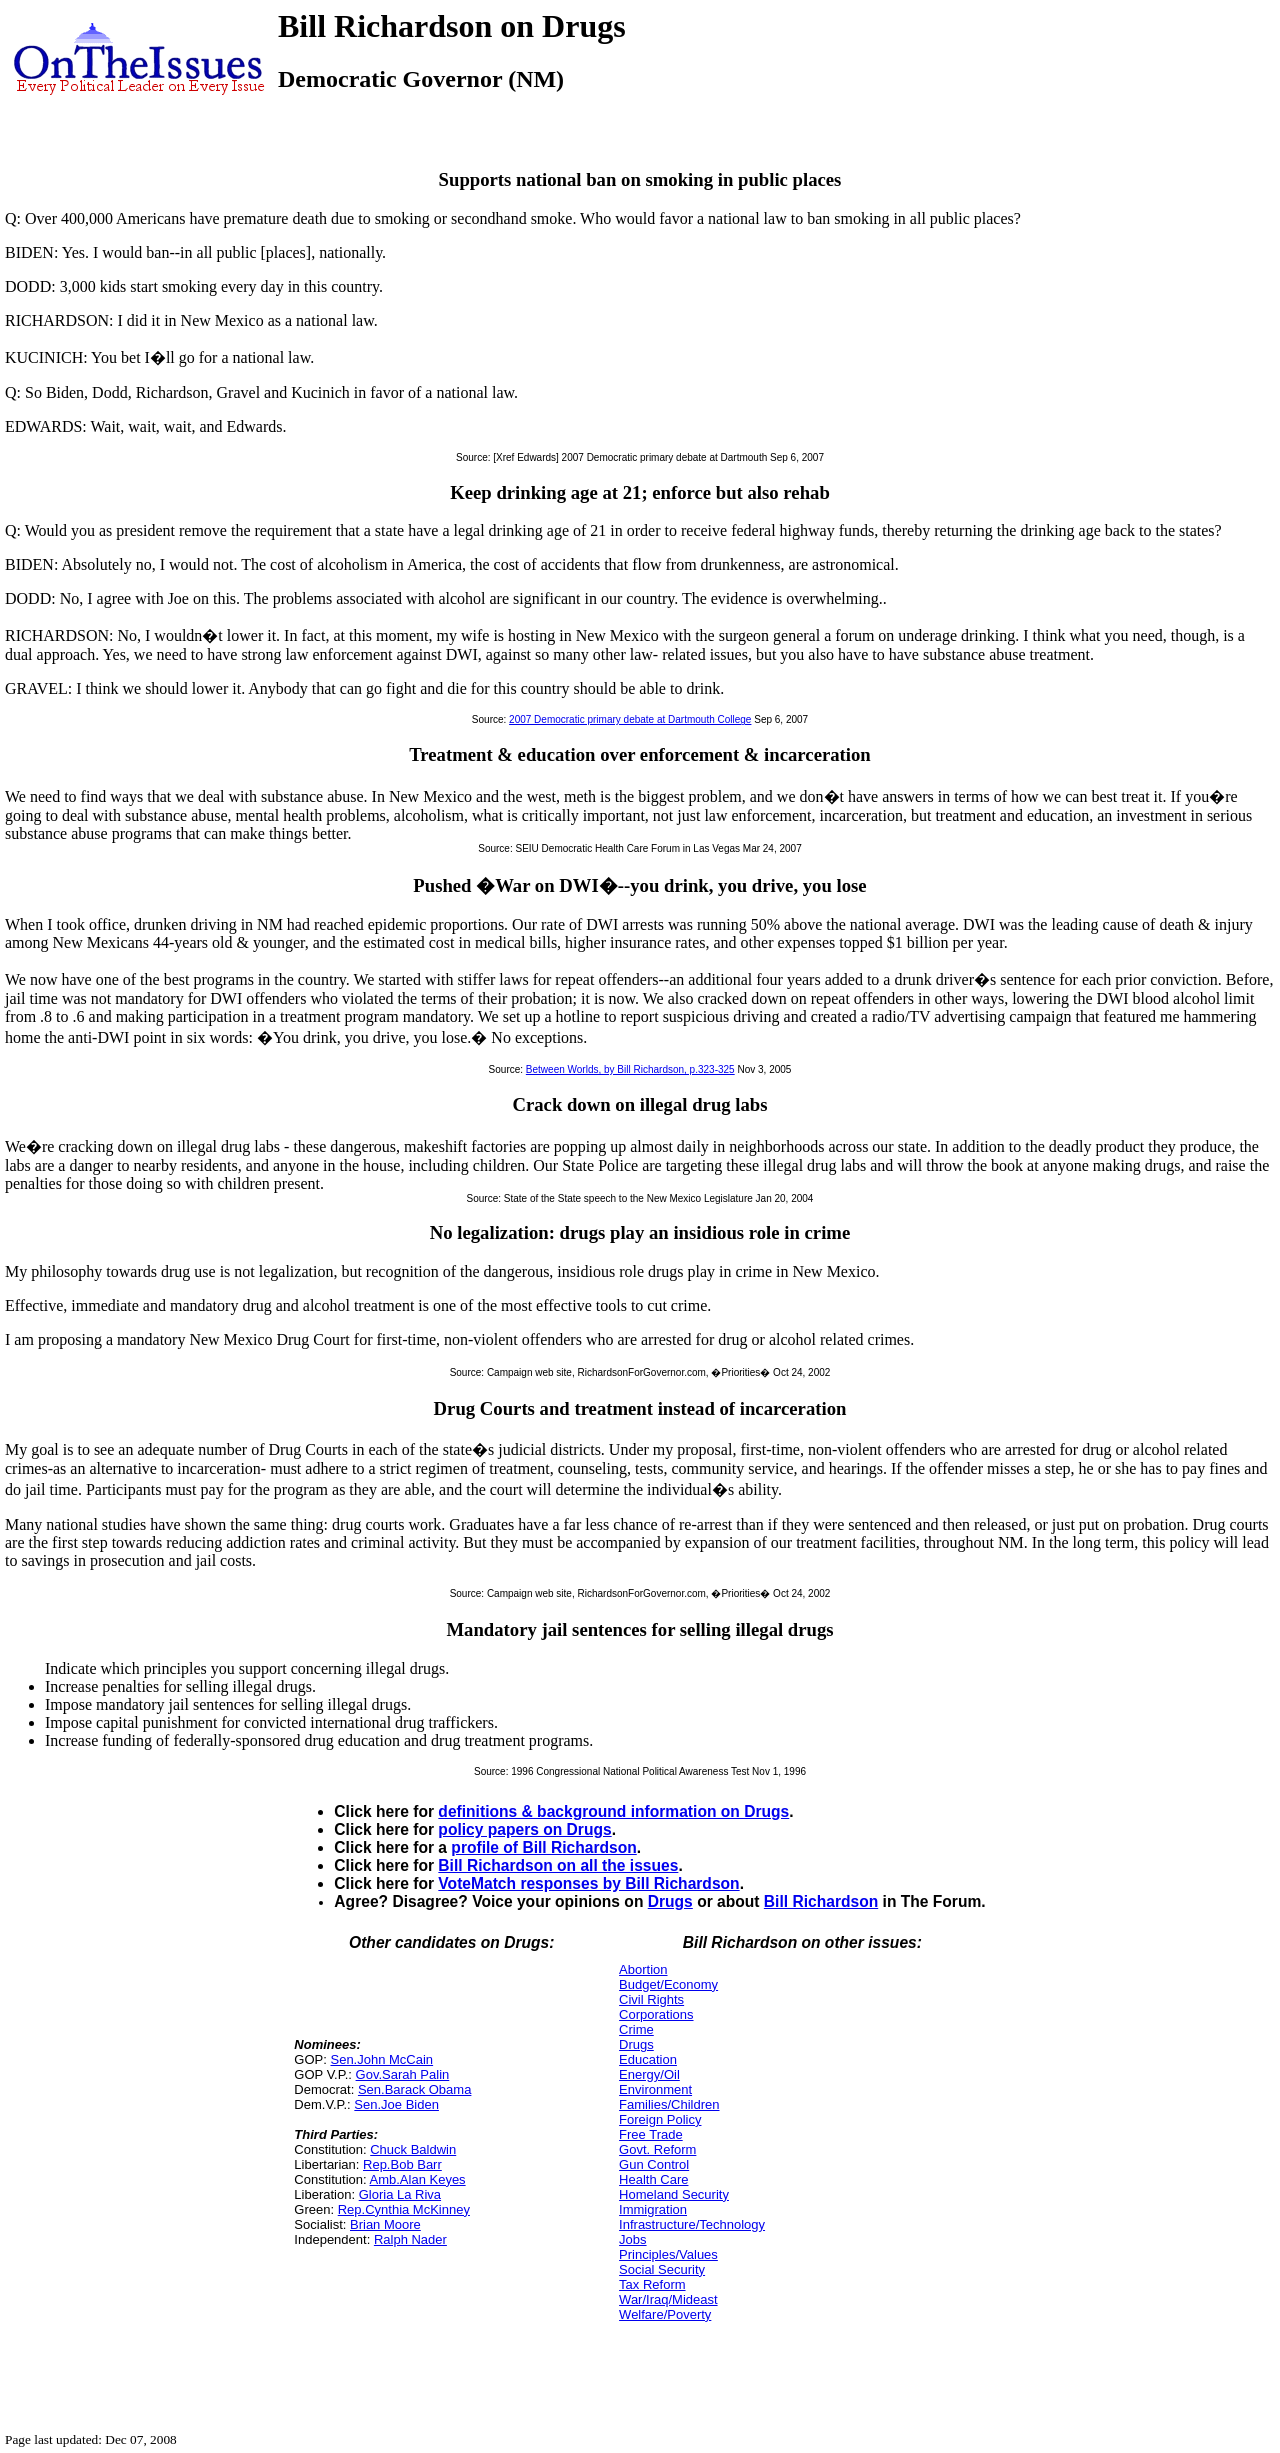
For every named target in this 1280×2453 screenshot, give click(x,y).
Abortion (643, 1969)
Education (648, 2059)
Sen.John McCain (381, 2059)
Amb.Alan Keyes (418, 2179)
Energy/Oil (649, 2074)
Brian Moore (385, 2224)
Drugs (670, 1901)
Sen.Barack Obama (414, 2089)
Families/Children (669, 2104)
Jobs (632, 2239)
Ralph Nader (410, 2239)
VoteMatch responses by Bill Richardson (588, 1883)
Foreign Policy (660, 2119)
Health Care (653, 2179)
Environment (655, 2089)
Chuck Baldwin (413, 2149)
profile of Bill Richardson (543, 1847)
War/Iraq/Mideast (668, 2299)
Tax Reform (652, 2284)
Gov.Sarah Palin (403, 2074)
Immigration (653, 2209)
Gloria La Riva (400, 2194)
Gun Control (654, 2164)
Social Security (662, 2269)
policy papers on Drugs (524, 1829)
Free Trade (651, 2134)
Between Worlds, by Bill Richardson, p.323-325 (630, 1069)
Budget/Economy (668, 1984)
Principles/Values (668, 2254)
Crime (636, 2029)
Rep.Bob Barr (402, 2164)
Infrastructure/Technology (692, 2224)
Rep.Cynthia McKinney (404, 2209)
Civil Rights (651, 1999)
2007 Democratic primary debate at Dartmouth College (630, 719)
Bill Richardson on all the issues (558, 1865)
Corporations (656, 2014)
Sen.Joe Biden (396, 2104)
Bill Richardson (821, 1901)
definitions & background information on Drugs (613, 1811)
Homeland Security (674, 2194)
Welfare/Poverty (665, 2314)
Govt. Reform (657, 2149)
